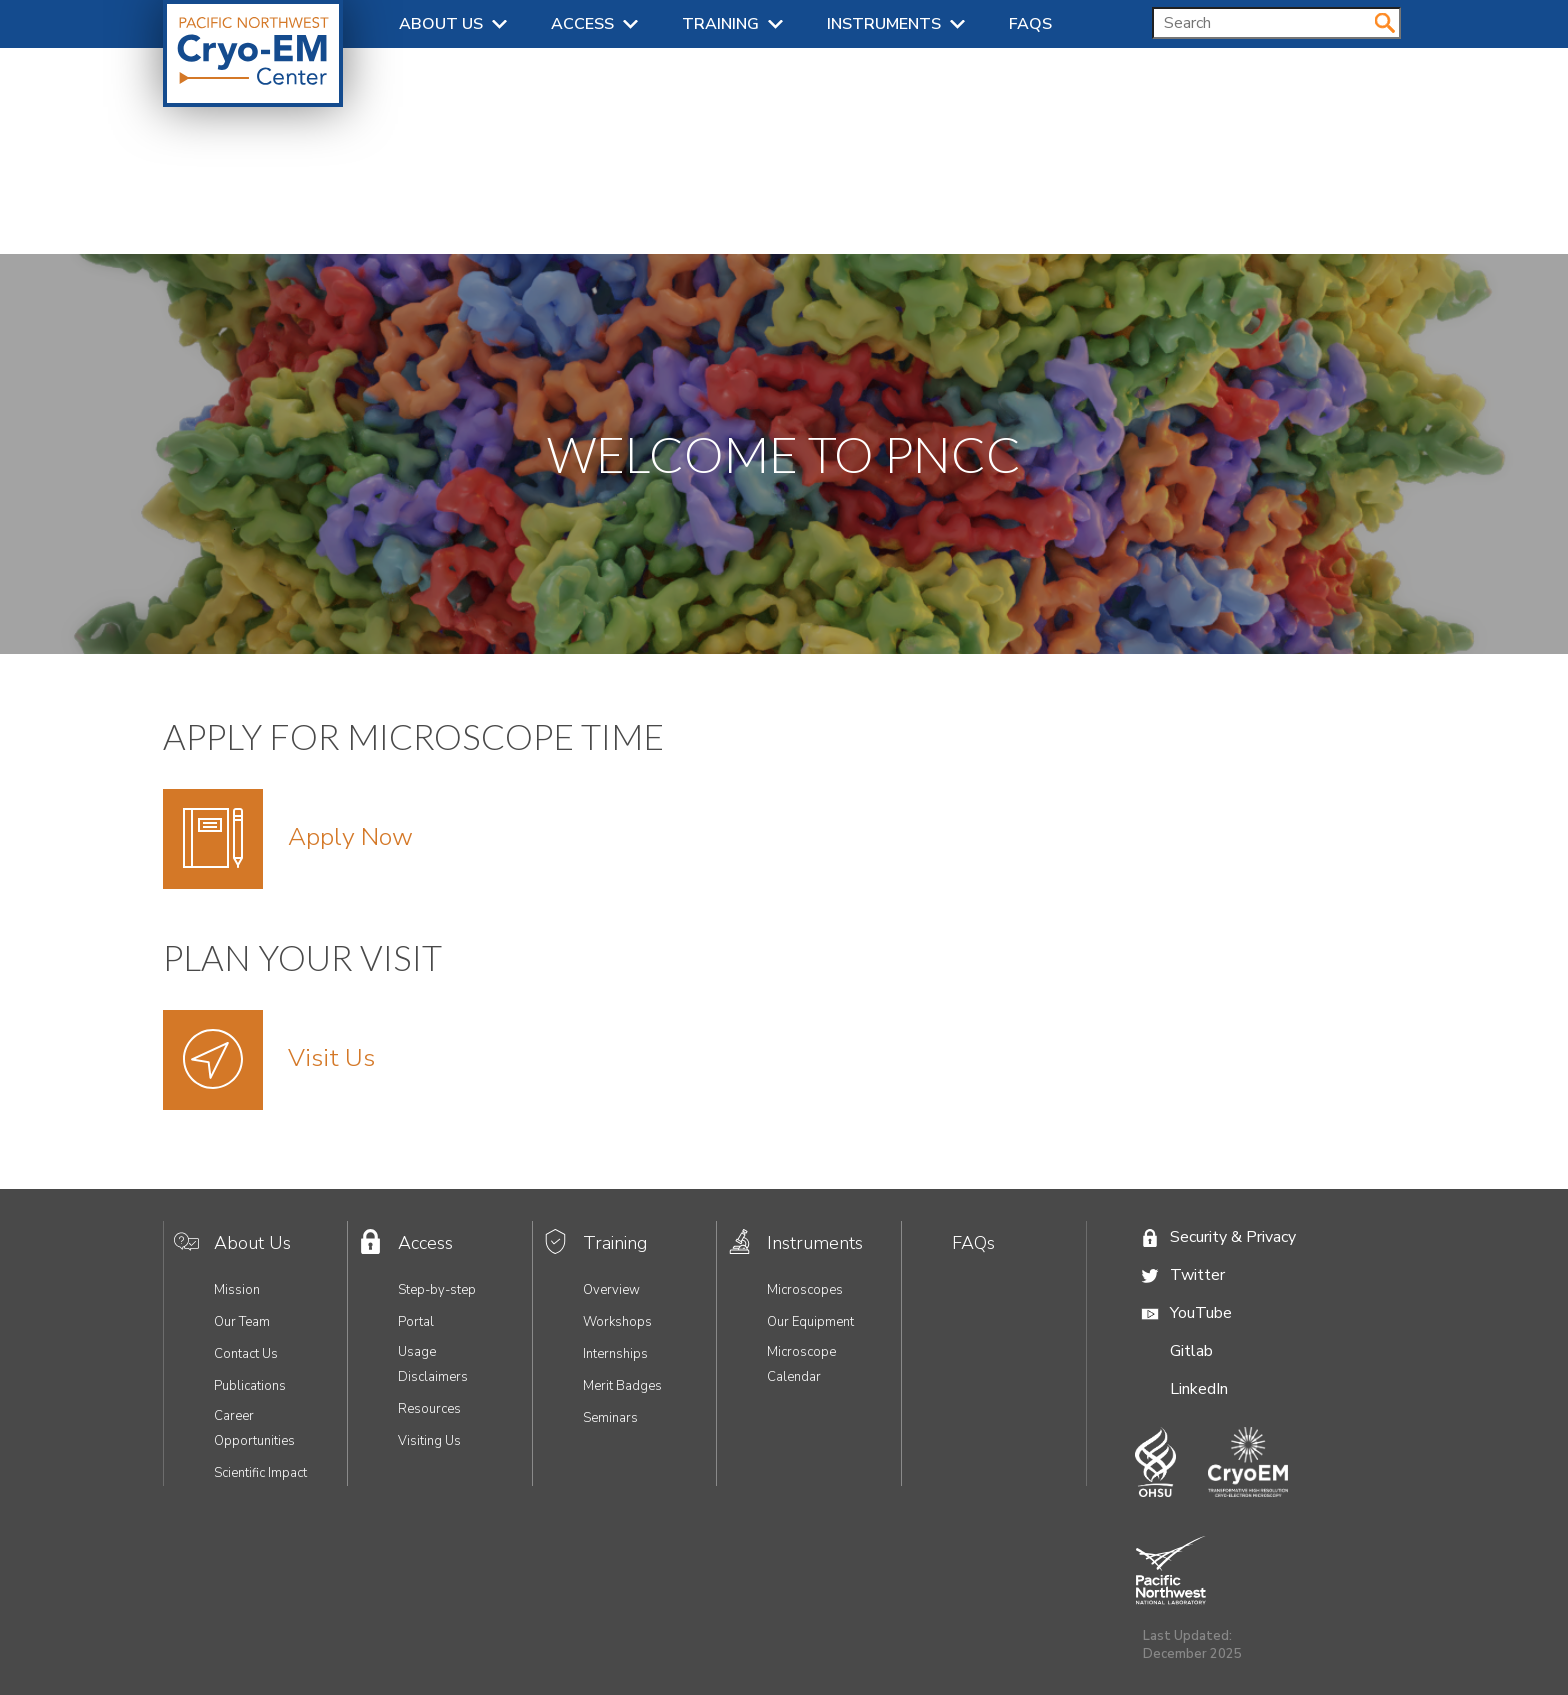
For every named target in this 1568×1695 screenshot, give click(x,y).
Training (720, 24)
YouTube (1201, 1313)
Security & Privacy (1233, 1237)
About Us (441, 24)
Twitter (1197, 1275)
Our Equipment (810, 1322)
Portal (416, 1322)
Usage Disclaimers (433, 1364)
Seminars (610, 1418)
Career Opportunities (254, 1428)
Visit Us (331, 1058)
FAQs (1030, 24)
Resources (429, 1409)
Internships (615, 1354)
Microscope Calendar (801, 1364)
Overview (611, 1290)
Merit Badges (622, 1386)
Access (582, 24)
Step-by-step (437, 1290)
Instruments (884, 24)
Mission (237, 1290)
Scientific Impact (260, 1473)
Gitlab (1191, 1351)
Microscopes (805, 1290)
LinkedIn (1199, 1389)
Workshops (617, 1322)
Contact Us (246, 1354)
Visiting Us (429, 1441)
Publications (250, 1386)
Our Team (242, 1322)
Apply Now (350, 837)
